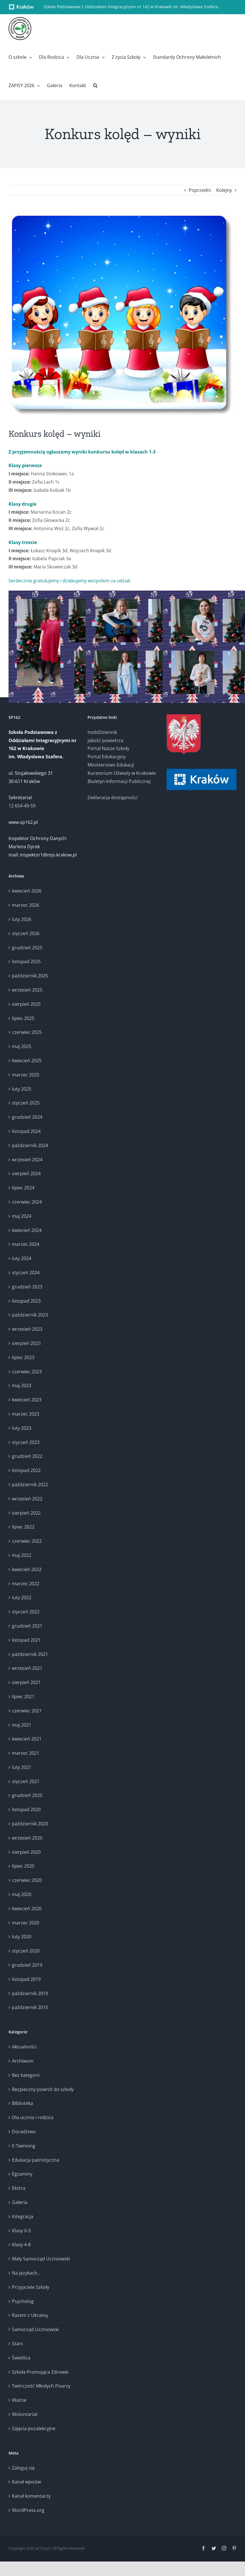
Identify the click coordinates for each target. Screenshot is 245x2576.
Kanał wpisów (26, 2482)
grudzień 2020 (27, 1795)
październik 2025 (30, 976)
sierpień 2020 (26, 1852)
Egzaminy (22, 2174)
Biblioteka (22, 2103)
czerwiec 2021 (27, 1711)
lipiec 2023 (23, 1357)
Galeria (19, 2202)
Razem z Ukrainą (30, 2315)
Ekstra (18, 2188)
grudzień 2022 (27, 1456)
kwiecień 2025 (26, 1060)
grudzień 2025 (27, 947)
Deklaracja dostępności (113, 797)
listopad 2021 (26, 1640)
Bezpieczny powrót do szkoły (43, 2089)
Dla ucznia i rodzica (32, 2117)
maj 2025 (21, 1046)
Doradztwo (24, 2131)
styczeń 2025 (26, 1103)
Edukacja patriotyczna (35, 2160)
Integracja (22, 2216)
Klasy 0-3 (21, 2231)
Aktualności (24, 2047)
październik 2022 (30, 1484)
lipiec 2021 (23, 1696)
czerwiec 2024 (27, 1202)
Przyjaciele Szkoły (30, 2287)
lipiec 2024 (23, 1188)
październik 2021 (30, 1654)
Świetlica (21, 2358)
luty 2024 (21, 1258)
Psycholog (23, 2301)
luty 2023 (21, 1428)
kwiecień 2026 (26, 891)
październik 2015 (30, 2007)
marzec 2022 (25, 1583)
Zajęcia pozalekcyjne (33, 2428)
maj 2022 (21, 1555)
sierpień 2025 (26, 1004)
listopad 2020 (26, 1809)
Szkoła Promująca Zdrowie (40, 2372)
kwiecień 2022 (26, 1569)
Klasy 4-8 (21, 2244)
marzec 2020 (25, 1923)
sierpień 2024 (26, 1173)
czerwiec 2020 (27, 1880)
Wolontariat (25, 2414)
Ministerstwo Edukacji (111, 765)
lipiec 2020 (23, 1866)
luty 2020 (21, 1936)
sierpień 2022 (26, 1513)
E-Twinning (23, 2146)
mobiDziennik (102, 732)
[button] (95, 85)
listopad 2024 (26, 1131)
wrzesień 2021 (27, 1668)
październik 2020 (30, 1824)
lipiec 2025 (23, 1018)
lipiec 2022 (23, 1527)
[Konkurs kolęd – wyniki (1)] (122, 315)
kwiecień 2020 (26, 1908)
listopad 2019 (26, 1979)
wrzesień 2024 (27, 1159)
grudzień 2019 (27, 1965)
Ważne (19, 2400)
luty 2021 (21, 1767)
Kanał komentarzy (31, 2496)
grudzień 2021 (27, 1626)
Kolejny (224, 190)
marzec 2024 (25, 1244)
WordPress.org (28, 2510)
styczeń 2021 (26, 1781)
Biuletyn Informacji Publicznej (119, 781)
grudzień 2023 (27, 1287)
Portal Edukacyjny (107, 756)
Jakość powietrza (105, 740)
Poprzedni (200, 190)
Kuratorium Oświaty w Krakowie (122, 773)
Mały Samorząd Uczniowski (41, 2259)
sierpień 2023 (26, 1343)
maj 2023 (21, 1385)
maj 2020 (21, 1894)
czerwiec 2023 (27, 1371)
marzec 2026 (25, 905)
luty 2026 (21, 919)
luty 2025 (21, 1089)
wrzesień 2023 (27, 1329)
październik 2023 (30, 1315)
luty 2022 (21, 1597)
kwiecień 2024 (26, 1230)
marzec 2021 (25, 1753)
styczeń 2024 (26, 1272)
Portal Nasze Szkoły (108, 748)
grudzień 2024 (27, 1117)
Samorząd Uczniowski (35, 2329)
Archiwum (23, 2061)
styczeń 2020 (26, 1951)
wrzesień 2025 (27, 990)
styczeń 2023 (26, 1442)
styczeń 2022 (26, 1612)
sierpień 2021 (26, 1682)
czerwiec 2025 (27, 1032)
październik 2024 (30, 1145)
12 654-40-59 (22, 806)
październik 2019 (30, 1993)
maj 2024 (21, 1216)
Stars (17, 2343)
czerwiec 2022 (27, 1541)
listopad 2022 (26, 1470)
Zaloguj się (23, 2468)
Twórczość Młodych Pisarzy (41, 2386)
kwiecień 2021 (26, 1739)
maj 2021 (21, 1725)
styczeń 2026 (26, 933)
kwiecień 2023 (26, 1400)
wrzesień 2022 (27, 1499)
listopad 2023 (26, 1301)
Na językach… (26, 2273)
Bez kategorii (26, 2075)
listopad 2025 (26, 961)
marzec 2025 (25, 1075)
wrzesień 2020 (27, 1838)
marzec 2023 (25, 1414)
